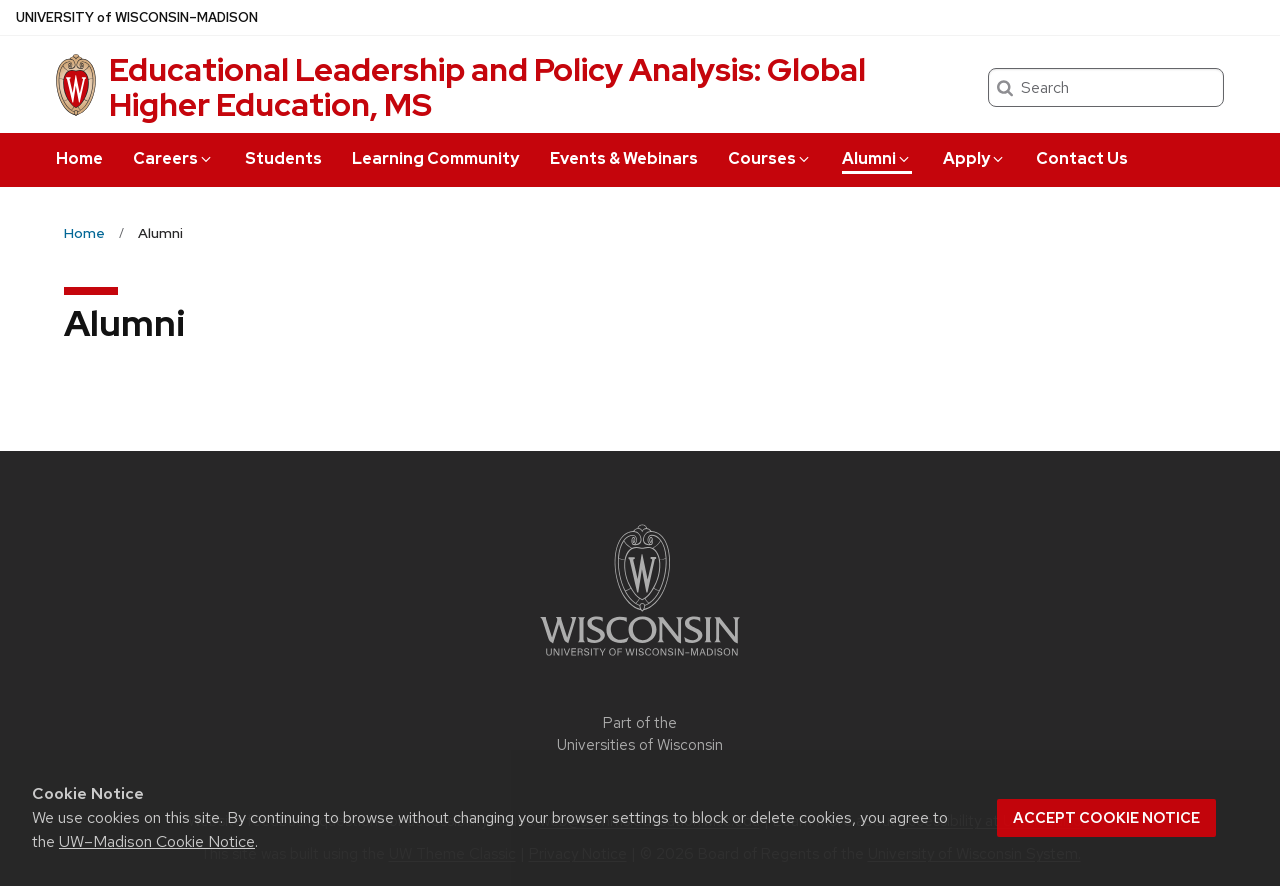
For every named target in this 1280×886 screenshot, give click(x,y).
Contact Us (1082, 158)
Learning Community (435, 158)
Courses (770, 158)
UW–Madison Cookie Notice (157, 841)
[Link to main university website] (640, 659)
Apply (974, 158)
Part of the (640, 734)
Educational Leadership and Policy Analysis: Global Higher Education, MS (487, 87)
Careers (173, 158)
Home (79, 158)
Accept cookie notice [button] (1106, 818)
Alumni (877, 158)
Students (283, 158)
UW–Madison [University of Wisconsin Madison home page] (137, 17)
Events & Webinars (624, 158)
